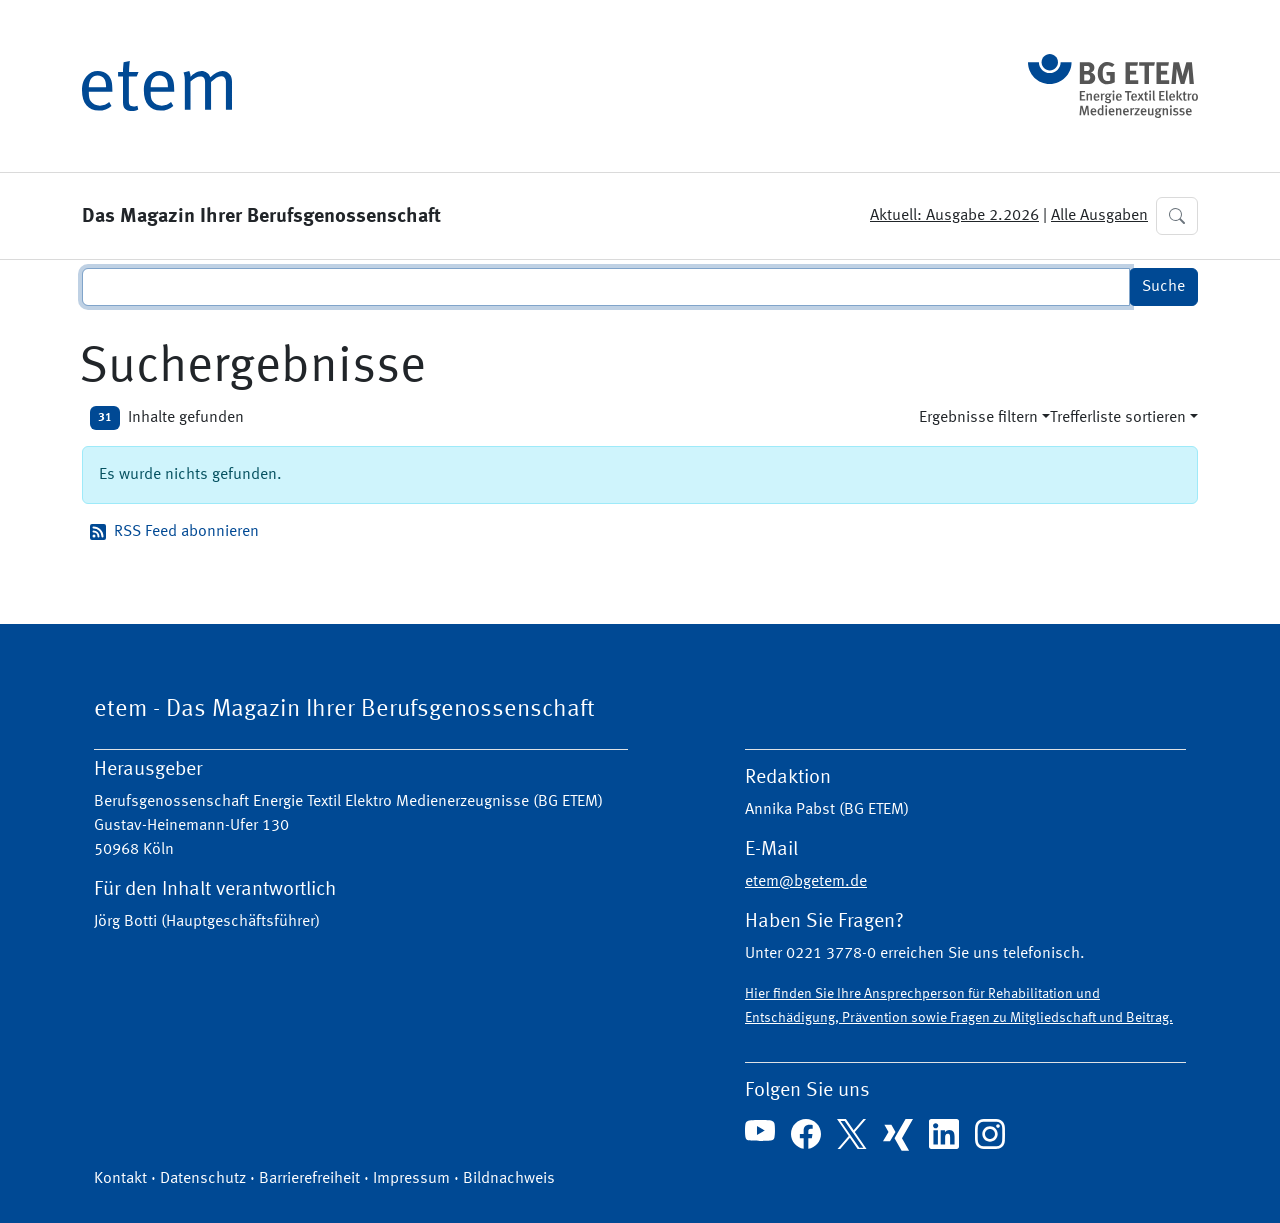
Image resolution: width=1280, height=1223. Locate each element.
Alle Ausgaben (1099, 216)
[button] (1177, 216)
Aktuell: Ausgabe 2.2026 (954, 216)
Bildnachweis (509, 1179)
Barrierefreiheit (309, 1179)
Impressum (411, 1179)
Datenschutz (203, 1179)
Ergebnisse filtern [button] (978, 418)
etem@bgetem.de (806, 882)
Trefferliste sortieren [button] (1118, 418)
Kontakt (120, 1179)
